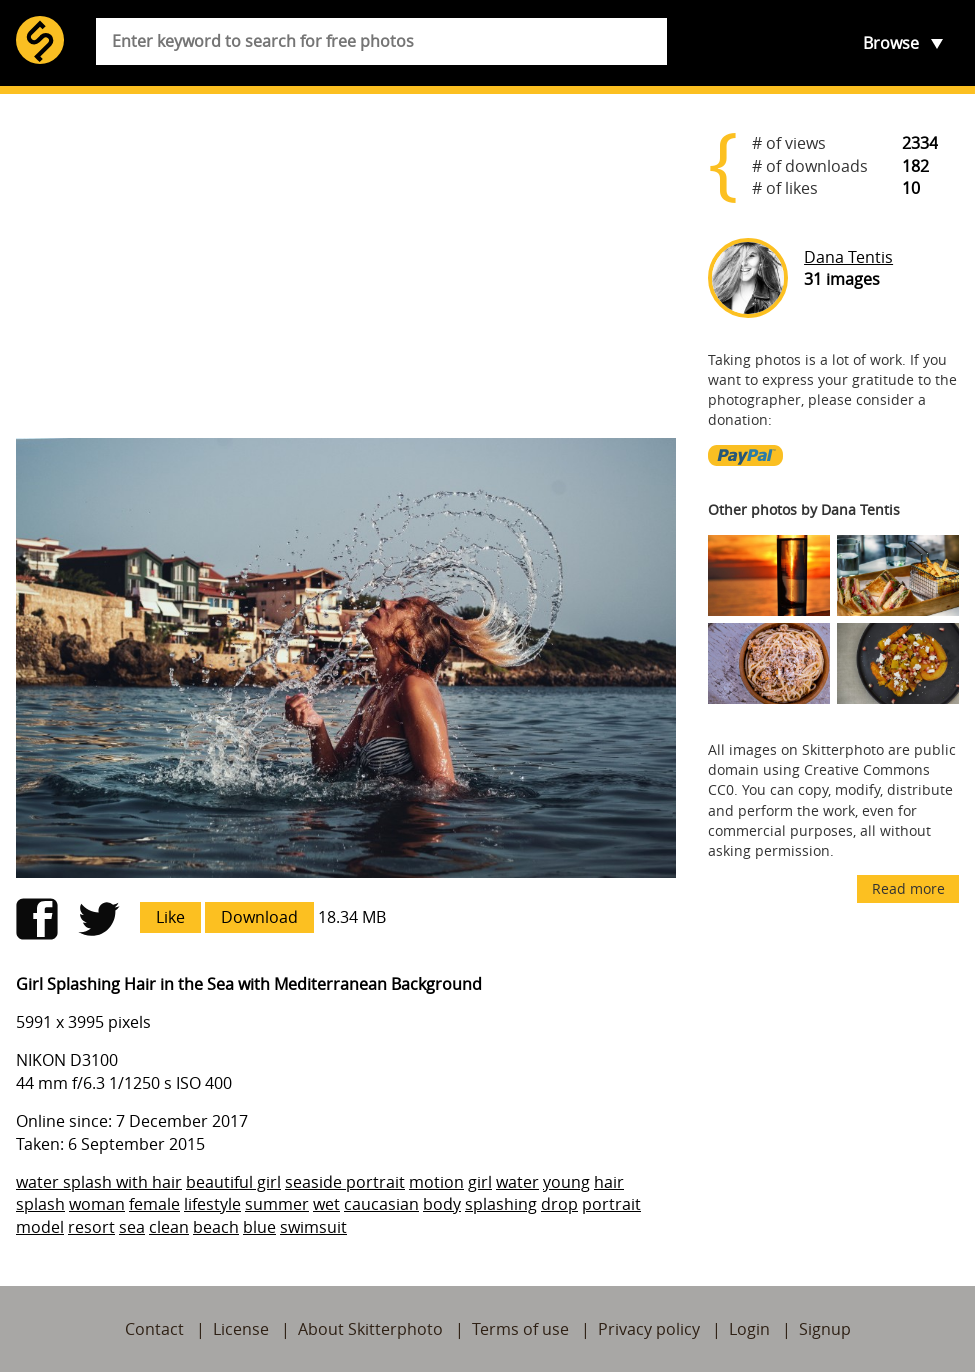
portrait (611, 1204)
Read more (908, 888)
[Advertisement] (346, 266)
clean (169, 1227)
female (154, 1204)
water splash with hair (99, 1182)
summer (277, 1204)
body (442, 1204)
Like (170, 917)
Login (749, 1329)
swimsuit (313, 1227)
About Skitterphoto (370, 1329)
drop (559, 1204)
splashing (501, 1204)
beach (216, 1227)
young (566, 1182)
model (40, 1227)
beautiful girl (233, 1182)
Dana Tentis (848, 257)
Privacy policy (649, 1329)
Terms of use (520, 1329)
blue (259, 1227)
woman (97, 1204)
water (517, 1182)
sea (132, 1227)
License (241, 1329)
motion (436, 1182)
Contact (154, 1329)
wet (326, 1204)
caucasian (381, 1204)
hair (609, 1182)
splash (40, 1204)
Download (259, 917)
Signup (825, 1329)
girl (480, 1182)
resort (91, 1227)
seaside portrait (345, 1182)
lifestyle (212, 1204)
